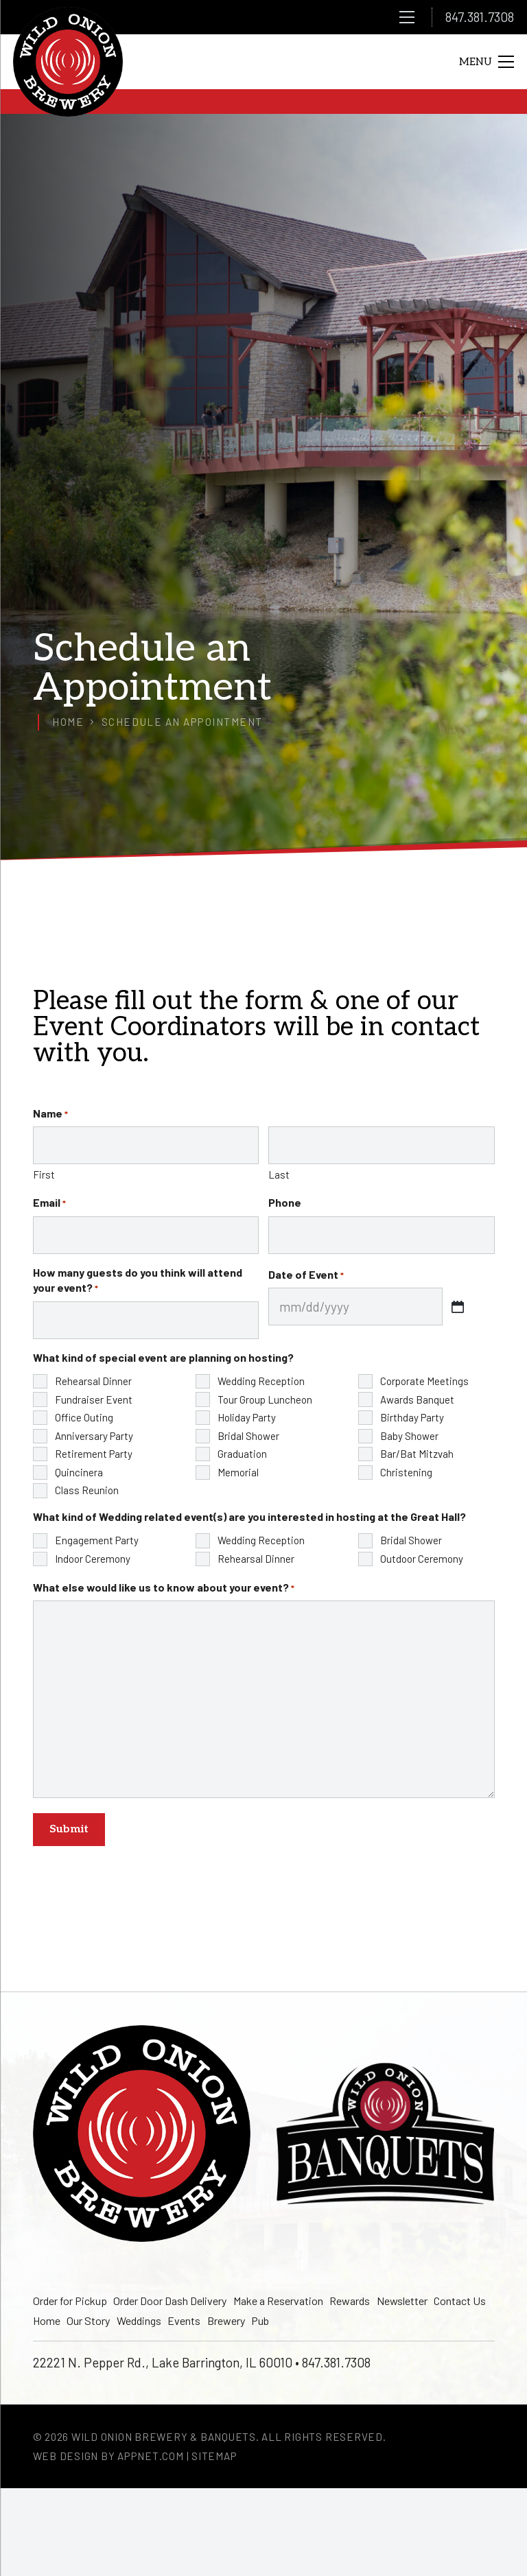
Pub (260, 2320)
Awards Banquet (417, 1399)
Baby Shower (409, 1436)
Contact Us (460, 2300)
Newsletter (402, 2300)
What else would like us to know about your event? (163, 1587)
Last (279, 1174)
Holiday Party (247, 1417)
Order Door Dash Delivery (169, 2300)
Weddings (139, 2320)
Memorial (238, 1472)
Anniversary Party (94, 1436)
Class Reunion (87, 1490)
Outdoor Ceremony (421, 1558)
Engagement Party (97, 1540)
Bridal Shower (248, 1436)
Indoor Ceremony (92, 1558)
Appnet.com (150, 2456)
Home (46, 2320)
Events (183, 2320)
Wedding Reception (261, 1381)
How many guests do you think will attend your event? (137, 1280)
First (44, 1174)
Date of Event (306, 1274)
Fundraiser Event (93, 1399)
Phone (284, 1202)
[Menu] (406, 17)
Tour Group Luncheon (265, 1399)
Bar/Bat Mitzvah (417, 1453)
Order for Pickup (70, 2300)
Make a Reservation (278, 2300)
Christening (406, 1472)
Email (49, 1202)
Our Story (88, 2320)
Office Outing (84, 1417)
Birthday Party (412, 1417)
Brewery (226, 2320)
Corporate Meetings (424, 1381)
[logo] (68, 62)
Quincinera (79, 1472)
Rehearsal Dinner (93, 1381)
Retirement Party (93, 1453)
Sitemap (214, 2456)
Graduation (242, 1453)
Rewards (349, 2300)
